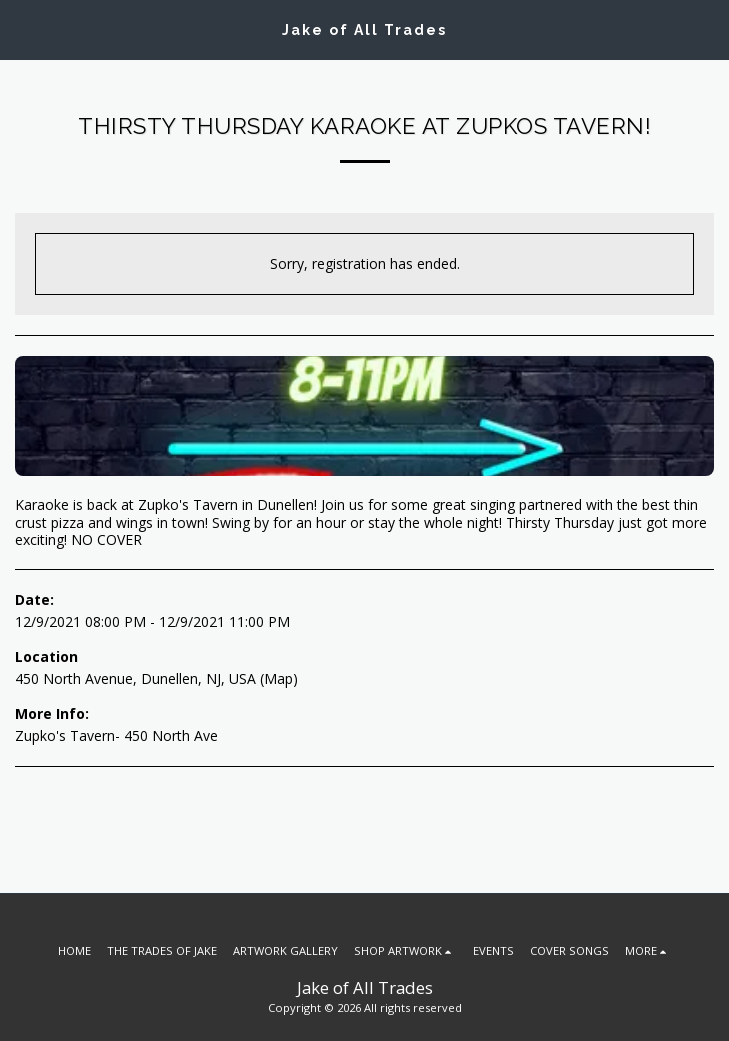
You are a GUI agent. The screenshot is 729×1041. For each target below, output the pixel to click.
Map (278, 678)
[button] (22, 28)
